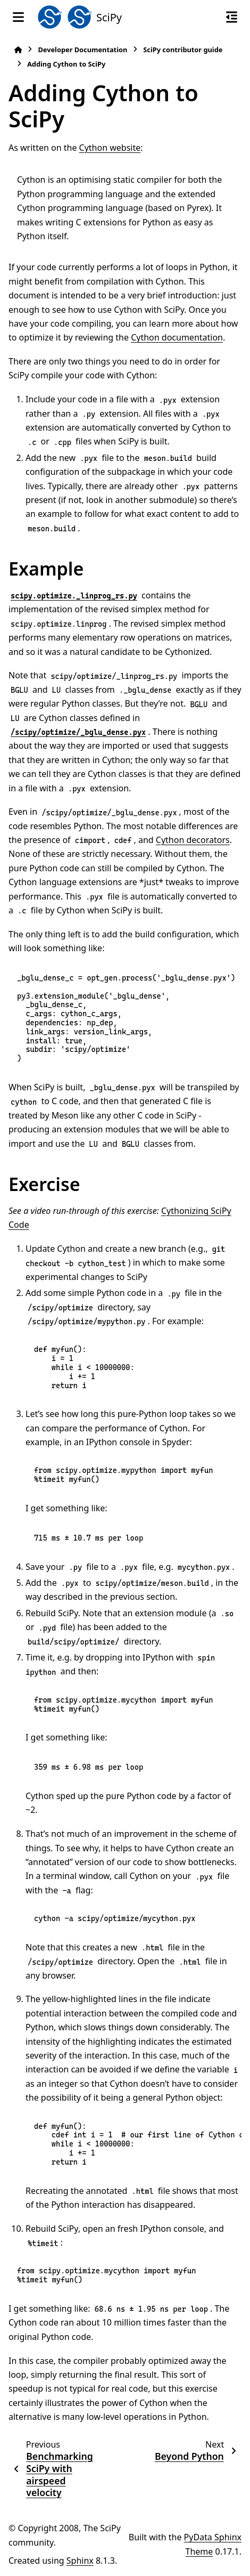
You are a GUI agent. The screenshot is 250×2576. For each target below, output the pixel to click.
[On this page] (231, 17)
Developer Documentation (82, 49)
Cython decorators (193, 840)
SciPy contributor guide (182, 49)
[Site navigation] (18, 17)
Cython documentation (177, 337)
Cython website (110, 147)
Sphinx (80, 2560)
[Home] (18, 49)
